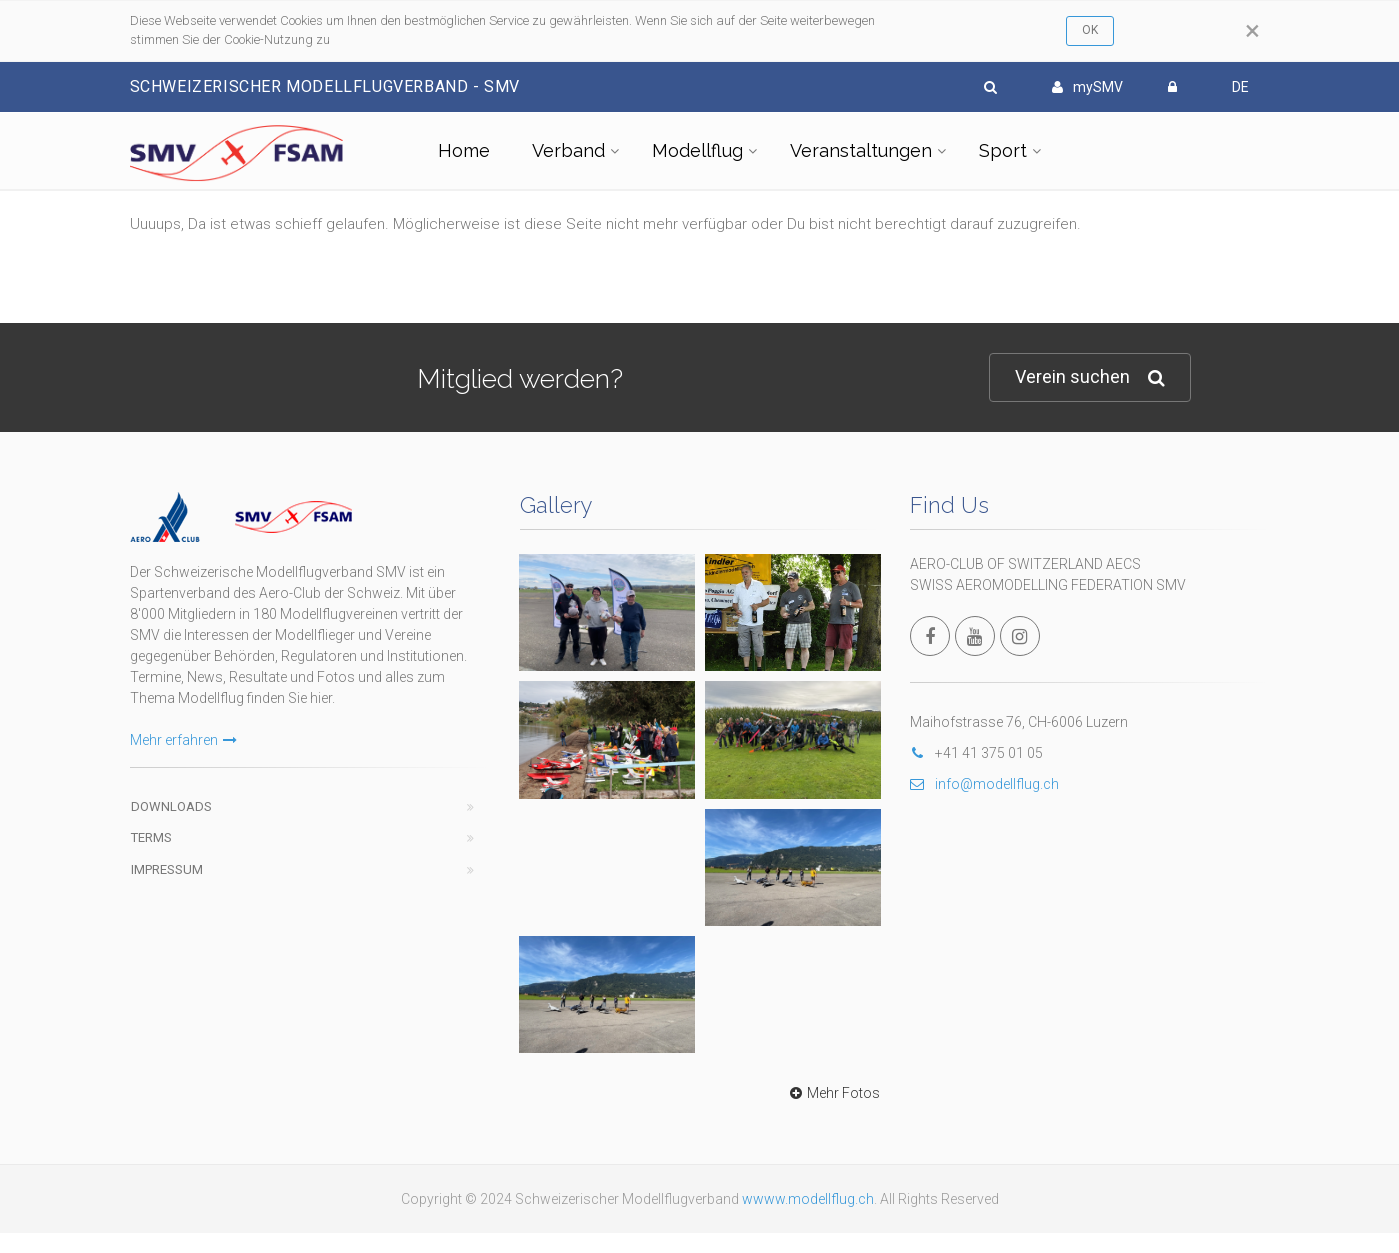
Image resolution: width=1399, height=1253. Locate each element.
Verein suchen (1090, 377)
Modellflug (697, 150)
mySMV (1087, 87)
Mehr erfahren (183, 740)
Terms (151, 837)
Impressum (167, 869)
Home (464, 150)
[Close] (1252, 31)
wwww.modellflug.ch (808, 1199)
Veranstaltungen (861, 150)
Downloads (171, 806)
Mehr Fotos (832, 1093)
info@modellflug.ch (984, 784)
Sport (1003, 150)
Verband (568, 150)
